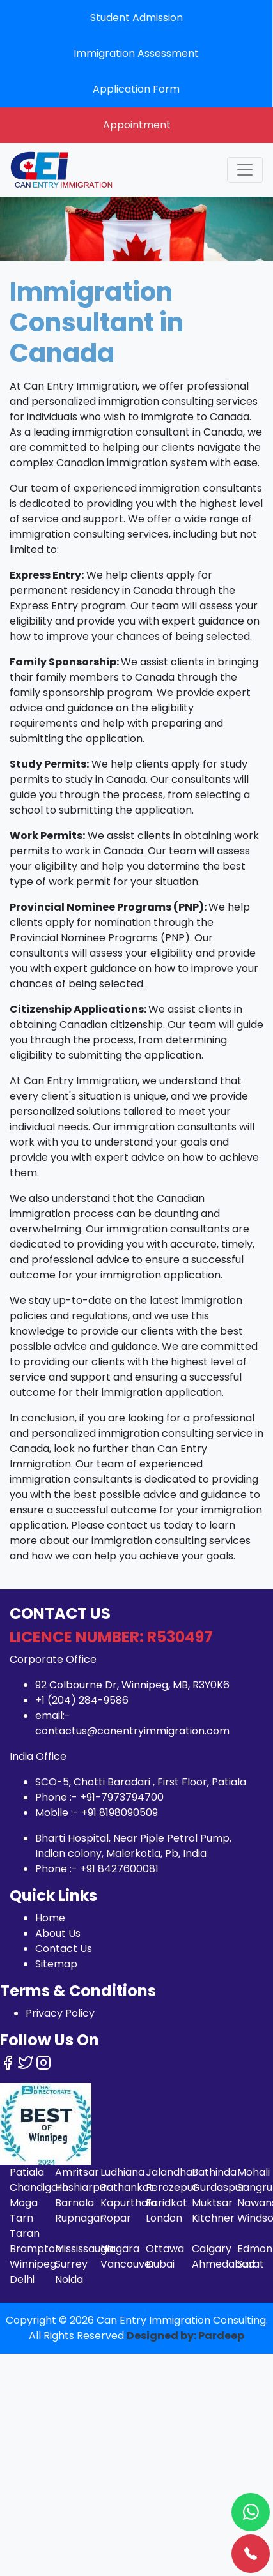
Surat (250, 2264)
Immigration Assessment (136, 53)
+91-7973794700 (122, 1797)
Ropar (115, 2218)
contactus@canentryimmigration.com (132, 1731)
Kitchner (213, 2218)
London (164, 2218)
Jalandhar (171, 2172)
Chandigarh (39, 2187)
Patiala (27, 2172)
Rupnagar (79, 2218)
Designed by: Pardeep (185, 2335)
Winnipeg (33, 2264)
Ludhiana (122, 2172)
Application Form (136, 89)
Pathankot (126, 2187)
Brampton (35, 2248)
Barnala (74, 2202)
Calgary (211, 2248)
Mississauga (84, 2248)
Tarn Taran (25, 2226)
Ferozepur (172, 2187)
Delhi (22, 2279)
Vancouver (127, 2264)
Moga (24, 2202)
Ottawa (165, 2248)
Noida (69, 2279)
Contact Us (63, 1948)
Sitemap (56, 1964)
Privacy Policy (60, 2013)
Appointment (137, 124)
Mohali (253, 2172)
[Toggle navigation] (245, 170)
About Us (58, 1933)
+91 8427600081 (119, 1868)
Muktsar (212, 2202)
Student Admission (136, 17)
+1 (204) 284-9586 (82, 1700)
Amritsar (77, 2172)
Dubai (160, 2264)
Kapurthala (128, 2202)
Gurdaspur (219, 2187)
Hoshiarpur (82, 2187)
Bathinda (214, 2172)
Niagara (119, 2248)
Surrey (71, 2264)
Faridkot (166, 2202)
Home (50, 1918)
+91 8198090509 (119, 1812)
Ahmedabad (223, 2264)
